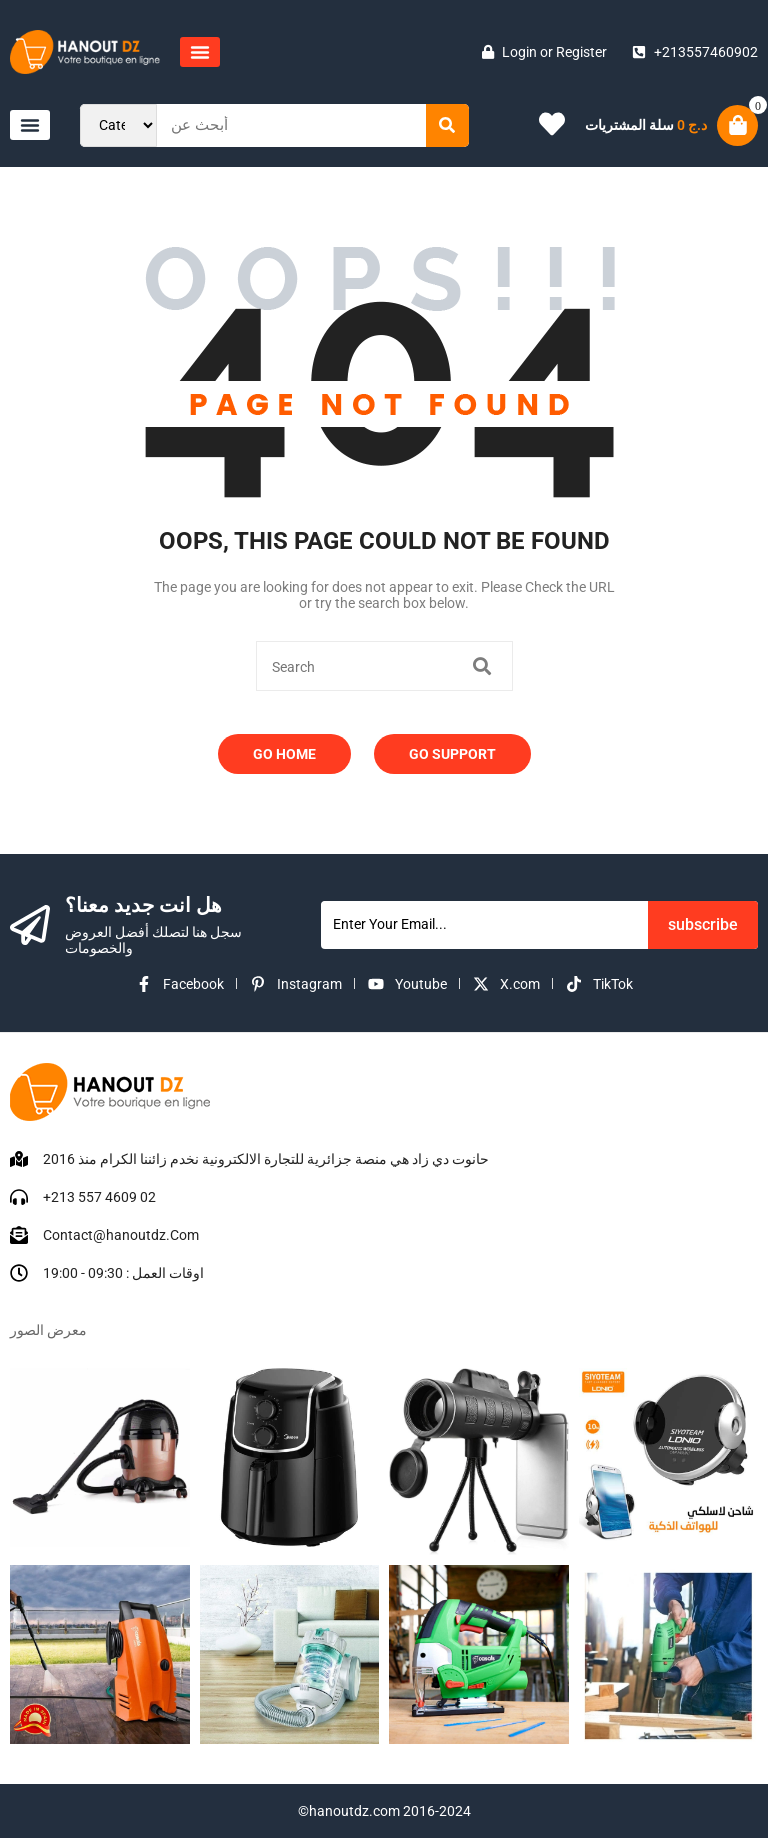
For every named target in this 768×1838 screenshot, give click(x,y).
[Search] (447, 125)
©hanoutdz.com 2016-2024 (384, 1811)
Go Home (284, 754)
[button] (200, 52)
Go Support (452, 754)
